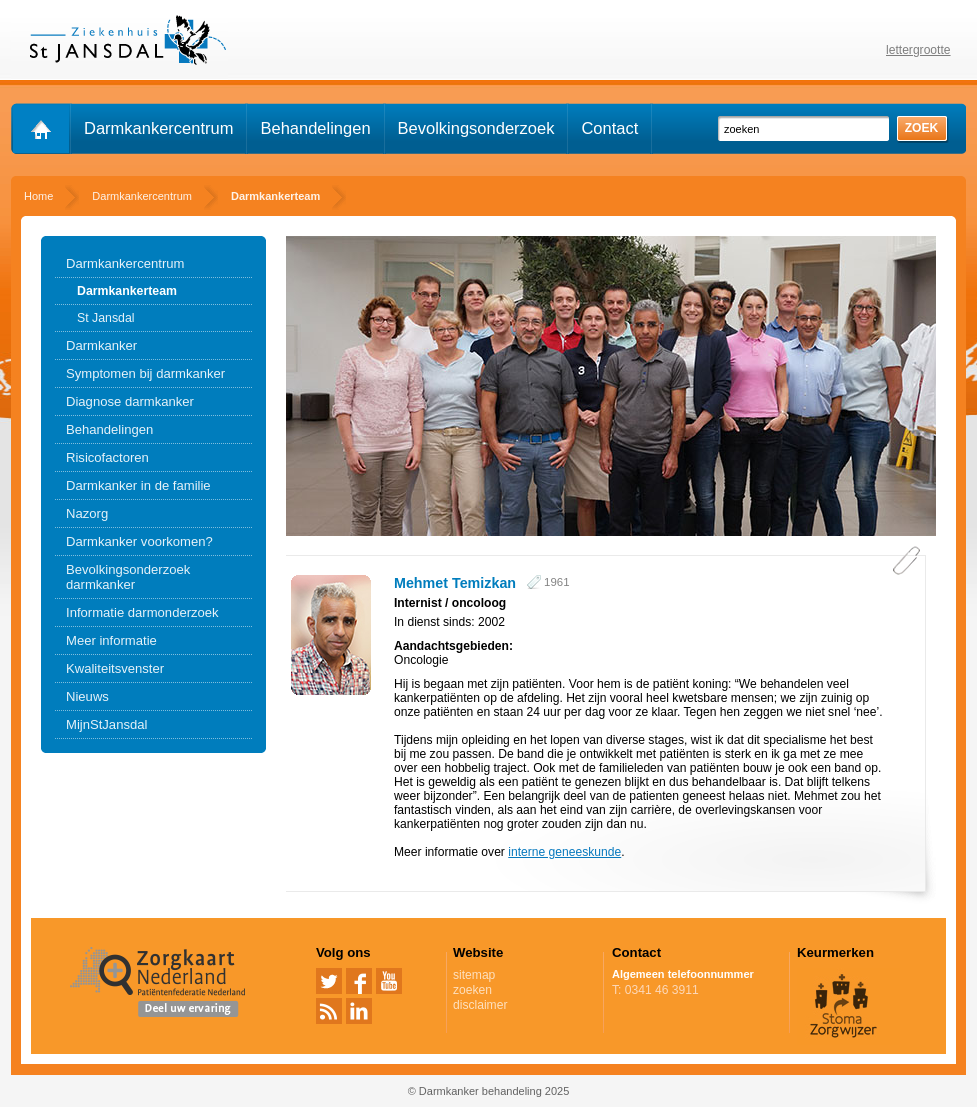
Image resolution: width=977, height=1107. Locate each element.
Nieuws (87, 696)
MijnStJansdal (106, 724)
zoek (922, 128)
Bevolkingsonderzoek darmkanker (128, 577)
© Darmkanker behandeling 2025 (489, 1091)
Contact (609, 128)
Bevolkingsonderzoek (476, 128)
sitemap (474, 975)
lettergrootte (918, 50)
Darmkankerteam (127, 291)
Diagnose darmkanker (130, 401)
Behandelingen (315, 128)
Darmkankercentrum (158, 128)
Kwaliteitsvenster (115, 668)
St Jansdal (106, 318)
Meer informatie (111, 640)
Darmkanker (101, 345)
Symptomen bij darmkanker (145, 373)
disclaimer (480, 1005)
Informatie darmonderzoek (142, 612)
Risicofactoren (107, 457)
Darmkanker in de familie (138, 485)
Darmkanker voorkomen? (139, 541)
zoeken (472, 990)
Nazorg (87, 513)
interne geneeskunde (564, 852)
